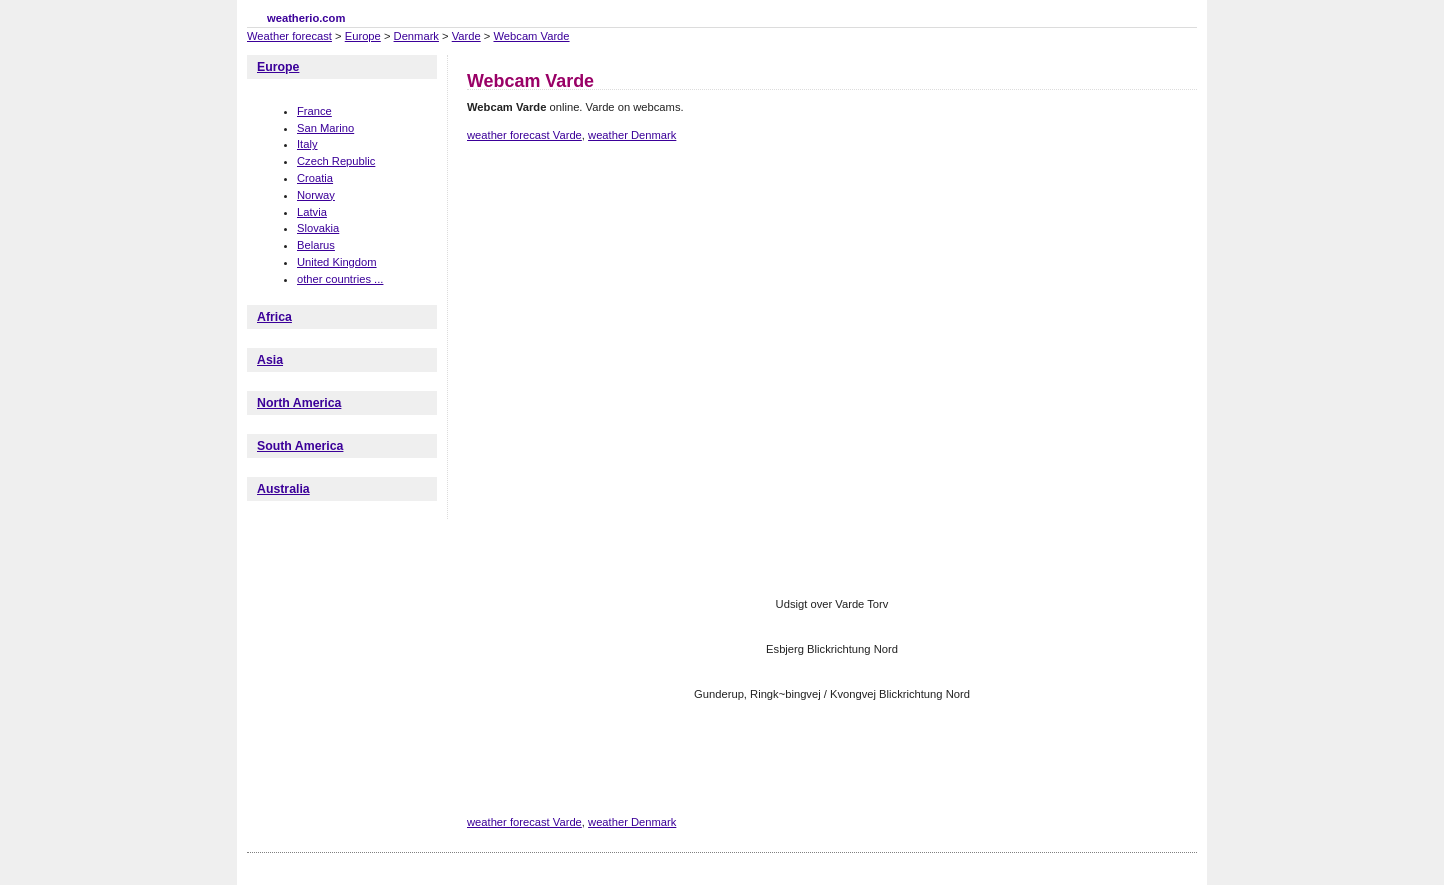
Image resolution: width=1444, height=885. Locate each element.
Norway (316, 195)
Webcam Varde (531, 36)
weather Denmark (632, 135)
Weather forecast (289, 36)
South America (300, 446)
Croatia (315, 178)
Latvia (312, 212)
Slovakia (318, 228)
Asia (270, 360)
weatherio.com (306, 18)
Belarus (316, 245)
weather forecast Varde (524, 135)
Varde (466, 36)
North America (299, 403)
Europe (363, 36)
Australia (283, 489)
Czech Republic (336, 161)
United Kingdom (337, 262)
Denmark (416, 36)
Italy (307, 144)
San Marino (325, 128)
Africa (274, 317)
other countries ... (340, 279)
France (314, 111)
